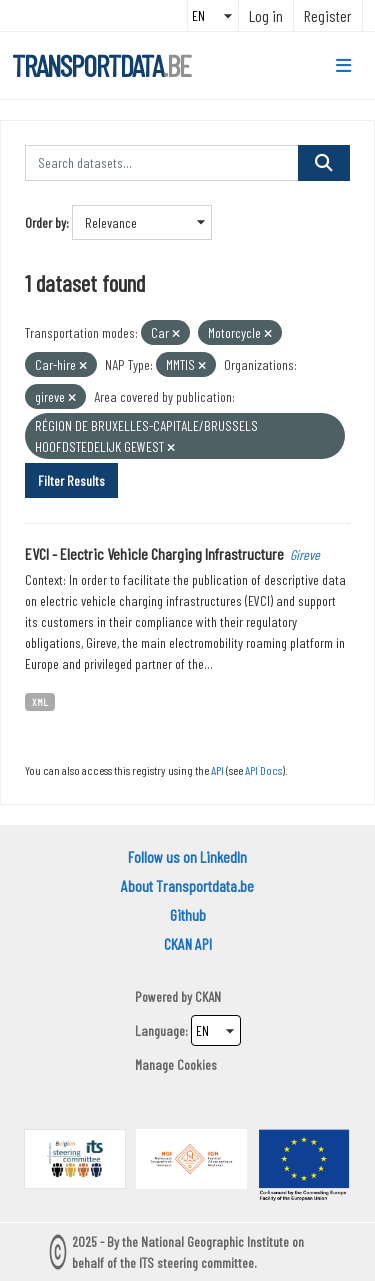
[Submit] (324, 163)
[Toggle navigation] (343, 66)
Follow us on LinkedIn (187, 856)
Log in (266, 15)
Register (328, 15)
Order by (45, 222)
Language (160, 1030)
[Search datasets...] (162, 163)
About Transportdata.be (187, 885)
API (217, 770)
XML (40, 701)
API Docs (263, 770)
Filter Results (71, 480)
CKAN (208, 996)
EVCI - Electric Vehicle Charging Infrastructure (154, 553)
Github (188, 914)
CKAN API (188, 943)
